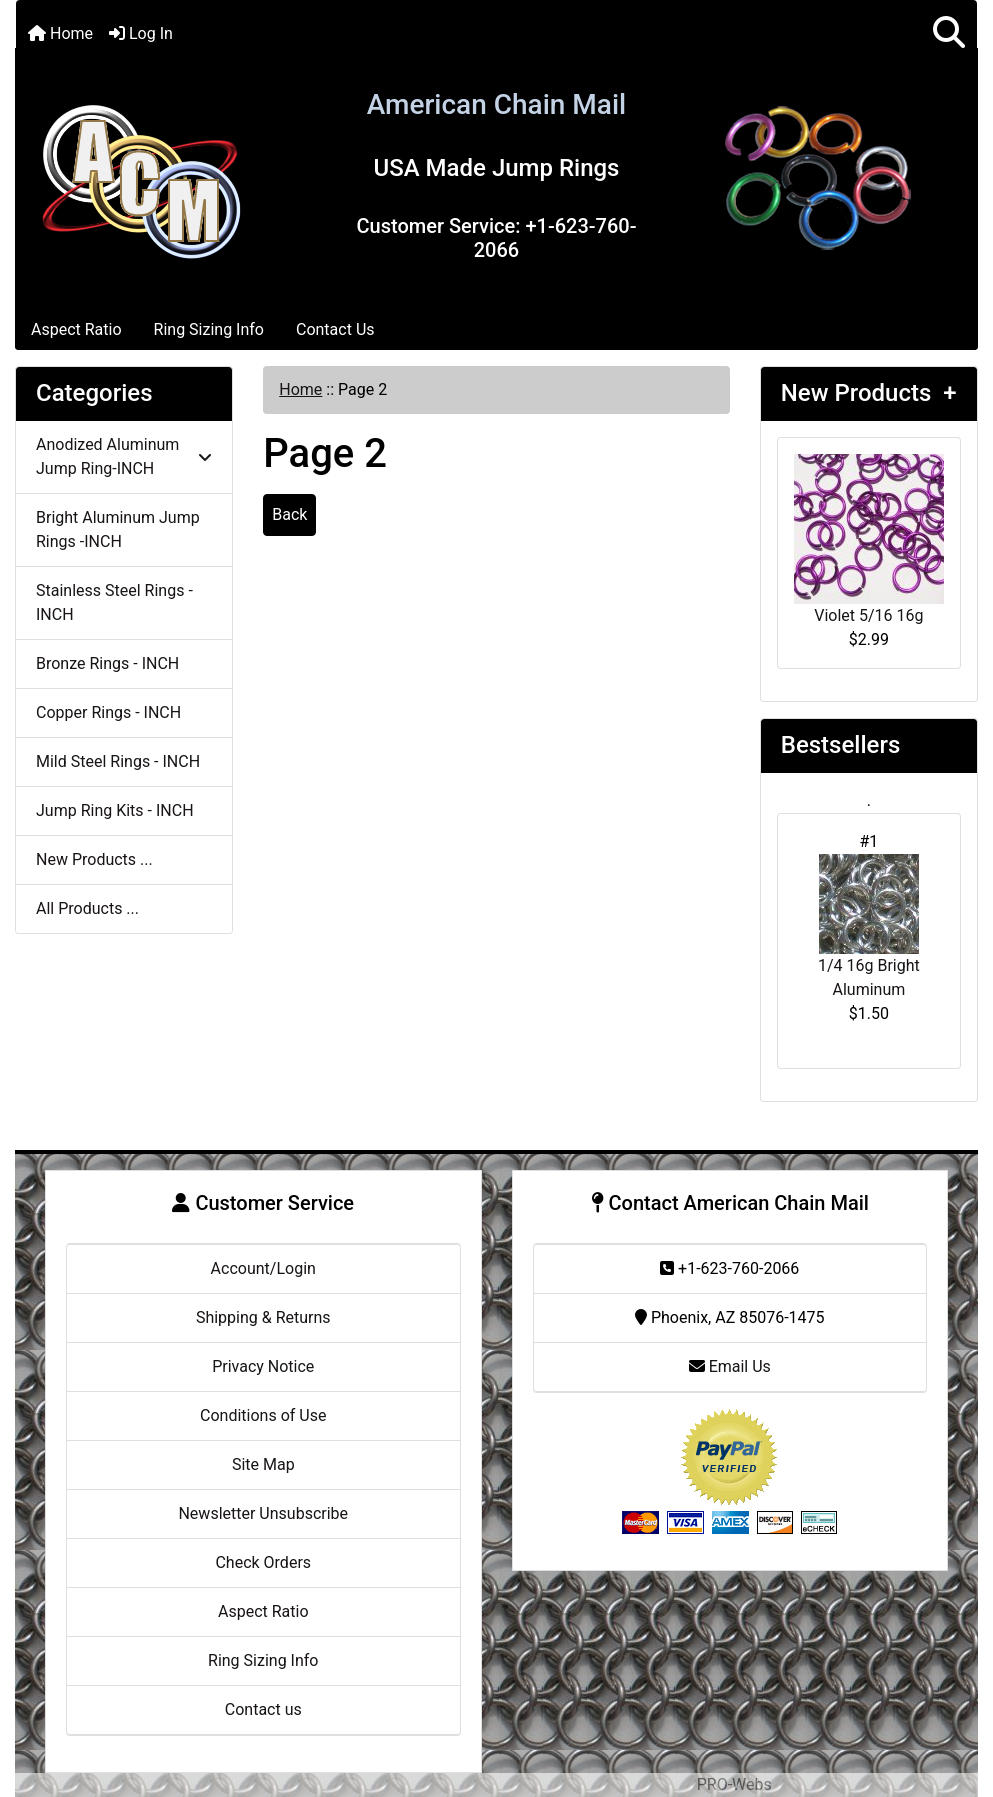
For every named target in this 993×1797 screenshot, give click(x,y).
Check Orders (263, 1562)
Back (289, 514)
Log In (141, 33)
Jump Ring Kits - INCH (115, 810)
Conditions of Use (263, 1415)
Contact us (263, 1709)
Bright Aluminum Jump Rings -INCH (118, 529)
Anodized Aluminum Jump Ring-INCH (124, 456)
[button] (949, 33)
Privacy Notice (263, 1366)
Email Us (730, 1366)
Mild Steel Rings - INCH (118, 761)
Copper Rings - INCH (108, 712)
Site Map (263, 1464)
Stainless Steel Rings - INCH (114, 602)
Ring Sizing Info (209, 329)
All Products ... (87, 908)
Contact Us (335, 329)
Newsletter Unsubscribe (263, 1513)
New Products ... (94, 859)
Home (60, 33)
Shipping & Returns (263, 1317)
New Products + (869, 393)
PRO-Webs (734, 1784)
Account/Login (263, 1268)
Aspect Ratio (76, 329)
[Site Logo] (141, 177)
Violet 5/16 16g (869, 539)
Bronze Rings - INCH (107, 663)
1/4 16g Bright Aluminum (869, 926)
